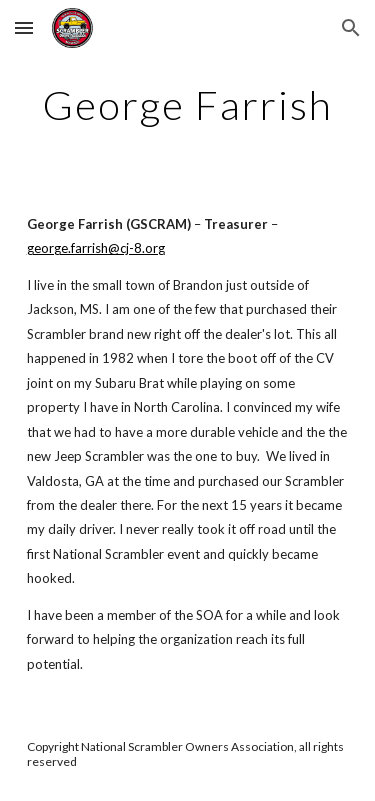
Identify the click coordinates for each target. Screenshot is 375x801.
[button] (24, 27)
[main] (188, 105)
